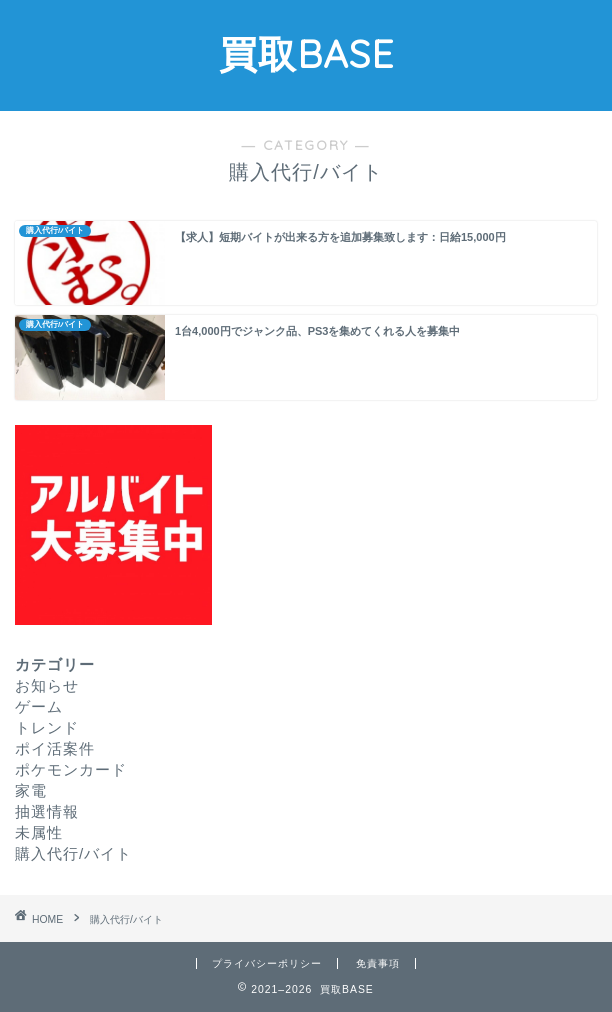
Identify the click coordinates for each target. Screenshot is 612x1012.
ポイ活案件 (55, 748)
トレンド (47, 727)
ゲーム (39, 706)
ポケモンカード (71, 769)
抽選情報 (47, 811)
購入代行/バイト (73, 853)
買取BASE (306, 54)
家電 (31, 790)
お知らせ (47, 685)
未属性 (39, 832)
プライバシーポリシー (267, 963)
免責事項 (378, 963)
